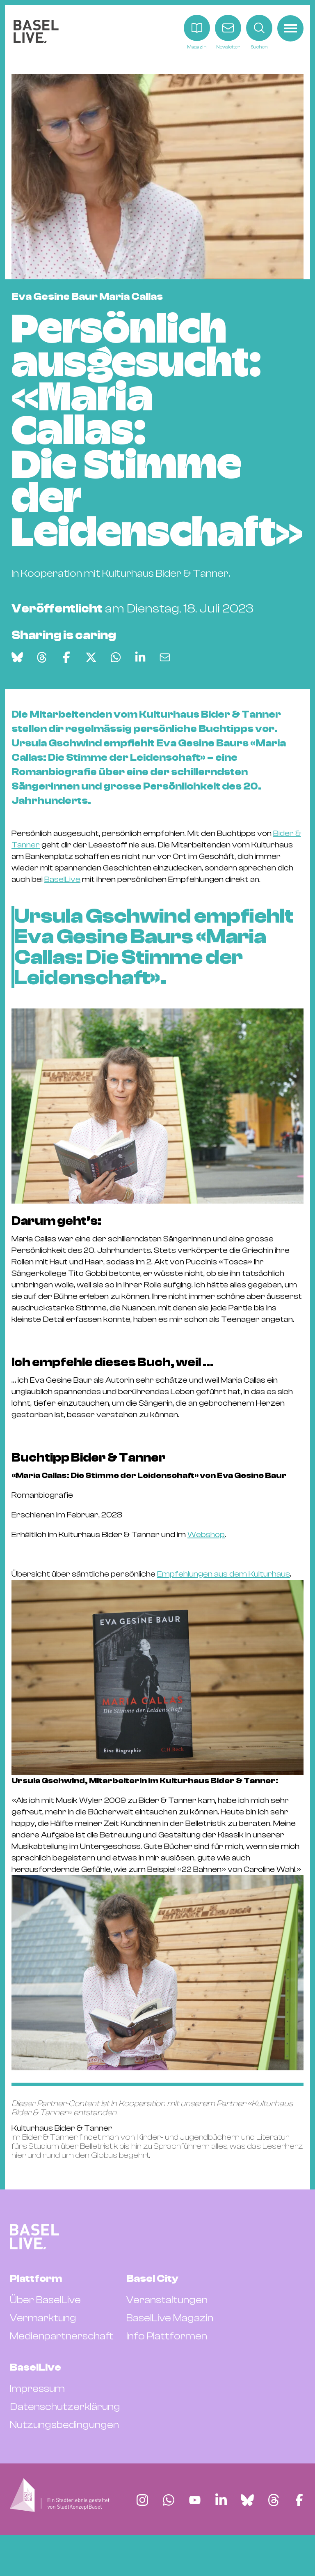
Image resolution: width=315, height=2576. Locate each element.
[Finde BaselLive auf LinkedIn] (221, 2500)
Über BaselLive (45, 2300)
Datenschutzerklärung (65, 2407)
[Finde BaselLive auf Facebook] (299, 2500)
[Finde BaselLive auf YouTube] (194, 2500)
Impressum (37, 2388)
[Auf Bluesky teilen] (17, 657)
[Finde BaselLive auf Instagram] (142, 2500)
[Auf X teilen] (91, 657)
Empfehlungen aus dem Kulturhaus (223, 1574)
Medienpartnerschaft (61, 2336)
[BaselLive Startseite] (36, 33)
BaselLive (62, 879)
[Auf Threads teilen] (42, 657)
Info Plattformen (166, 2336)
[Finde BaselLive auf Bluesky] (247, 2500)
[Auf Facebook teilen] (66, 657)
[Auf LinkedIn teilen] (140, 657)
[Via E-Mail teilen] (165, 657)
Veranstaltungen (167, 2300)
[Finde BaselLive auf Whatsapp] (168, 2500)
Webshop (206, 1534)
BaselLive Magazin (169, 2318)
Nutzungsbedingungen (64, 2425)
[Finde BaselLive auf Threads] (273, 2500)
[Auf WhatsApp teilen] (115, 657)
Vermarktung (43, 2318)
